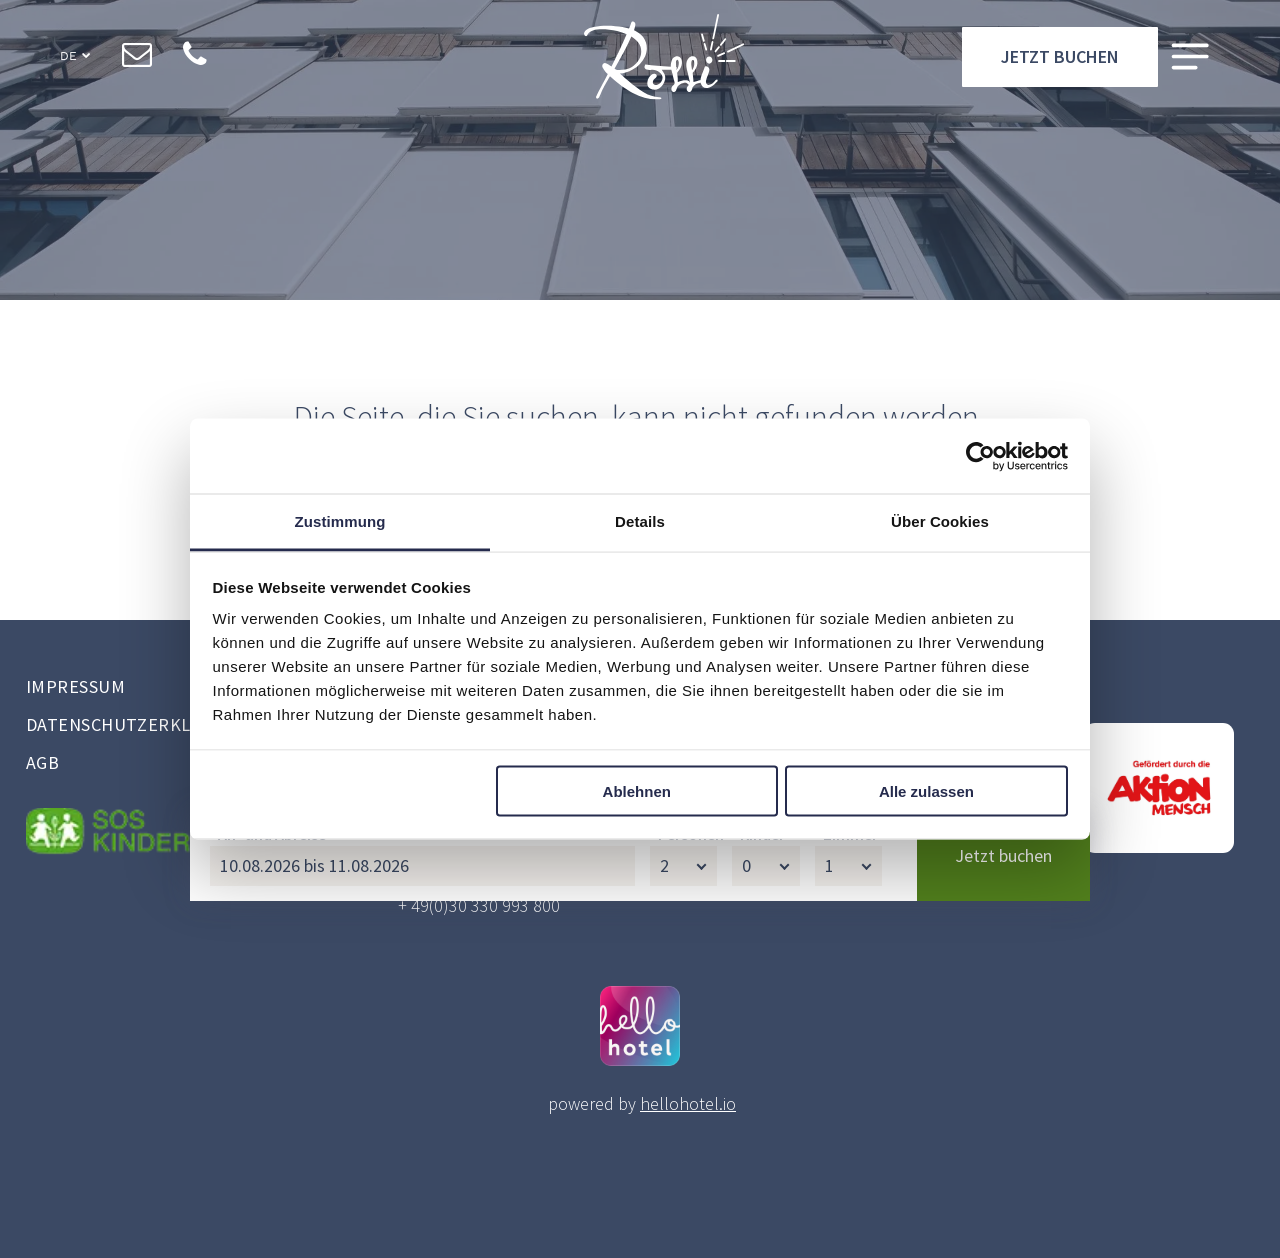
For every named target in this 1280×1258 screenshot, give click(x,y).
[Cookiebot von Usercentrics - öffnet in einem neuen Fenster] (980, 456)
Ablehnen (637, 790)
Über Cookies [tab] (940, 521)
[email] (136, 61)
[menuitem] (180, 689)
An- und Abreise (272, 1191)
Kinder (762, 1191)
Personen (691, 1191)
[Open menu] (1190, 61)
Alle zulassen (926, 790)
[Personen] (683, 1223)
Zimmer (850, 1191)
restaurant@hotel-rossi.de (496, 847)
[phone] (194, 61)
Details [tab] (640, 521)
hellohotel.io (688, 1103)
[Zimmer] (848, 1223)
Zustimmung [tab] (340, 521)
